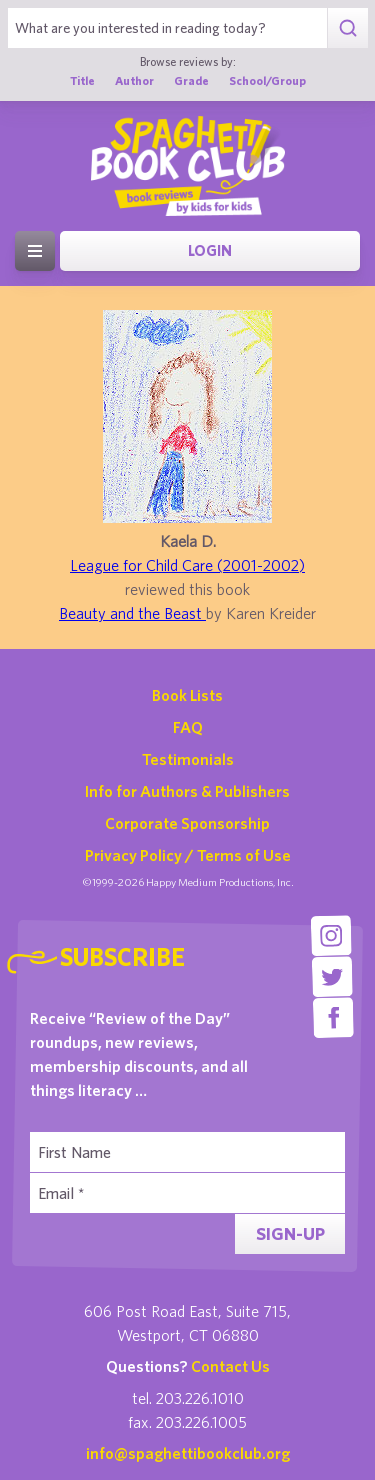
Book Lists (187, 695)
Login (210, 250)
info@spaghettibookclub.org (188, 1453)
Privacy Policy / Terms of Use (188, 855)
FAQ (188, 727)
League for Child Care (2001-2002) (187, 565)
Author (134, 80)
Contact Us (230, 1366)
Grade (191, 80)
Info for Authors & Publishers (187, 791)
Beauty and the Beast (132, 613)
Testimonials (188, 759)
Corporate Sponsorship (187, 823)
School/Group (267, 80)
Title (82, 80)
